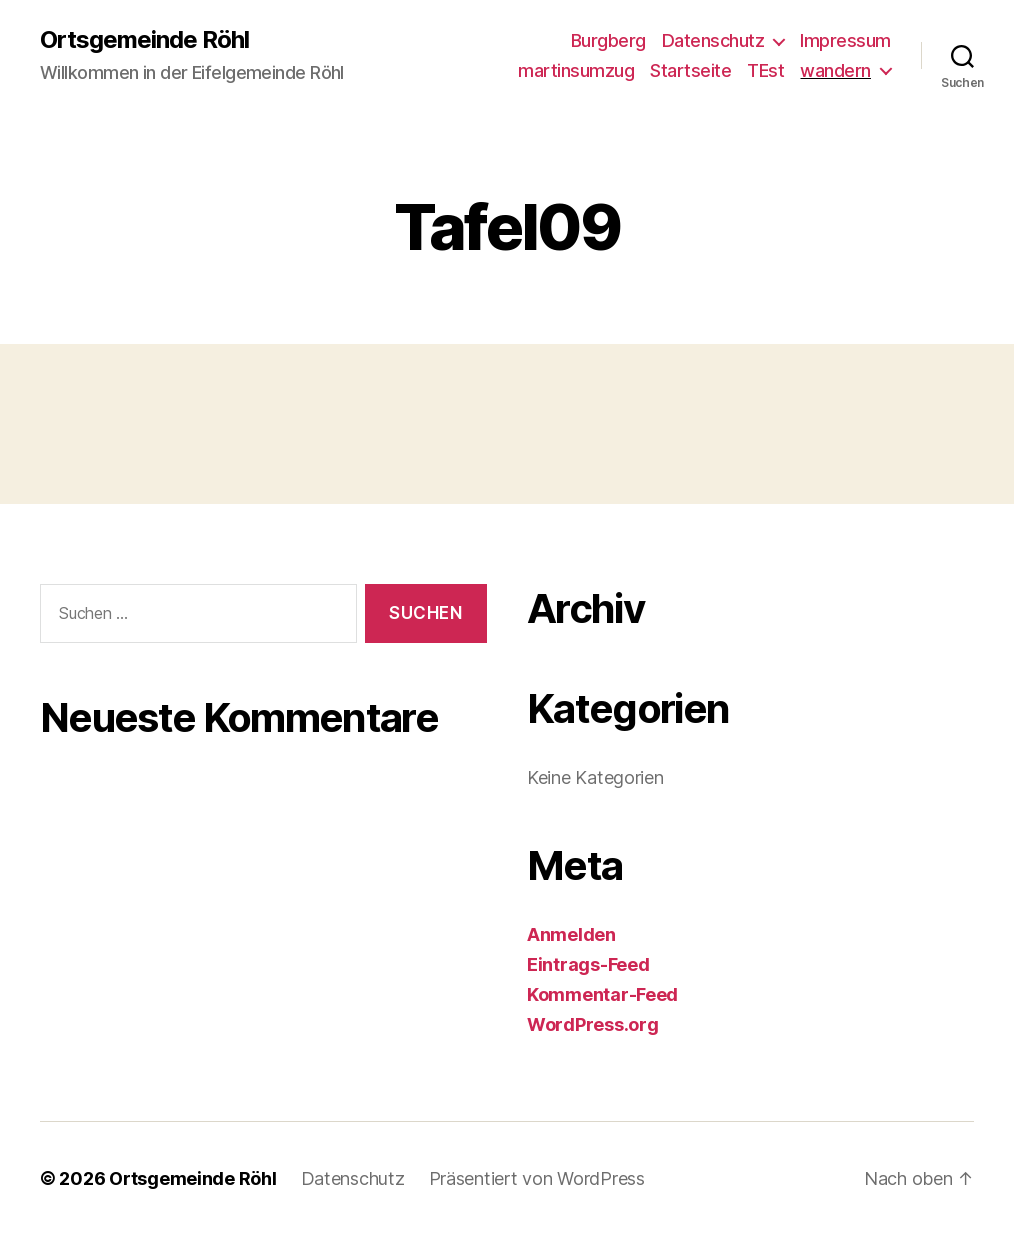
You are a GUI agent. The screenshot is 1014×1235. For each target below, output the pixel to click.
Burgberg (608, 40)
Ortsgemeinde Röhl (144, 40)
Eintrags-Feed (588, 964)
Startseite (690, 70)
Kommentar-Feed (602, 994)
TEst (765, 70)
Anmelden (571, 934)
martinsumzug (576, 70)
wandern (835, 70)
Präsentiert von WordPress (537, 1178)
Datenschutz (713, 40)
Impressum (845, 40)
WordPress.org (593, 1024)
